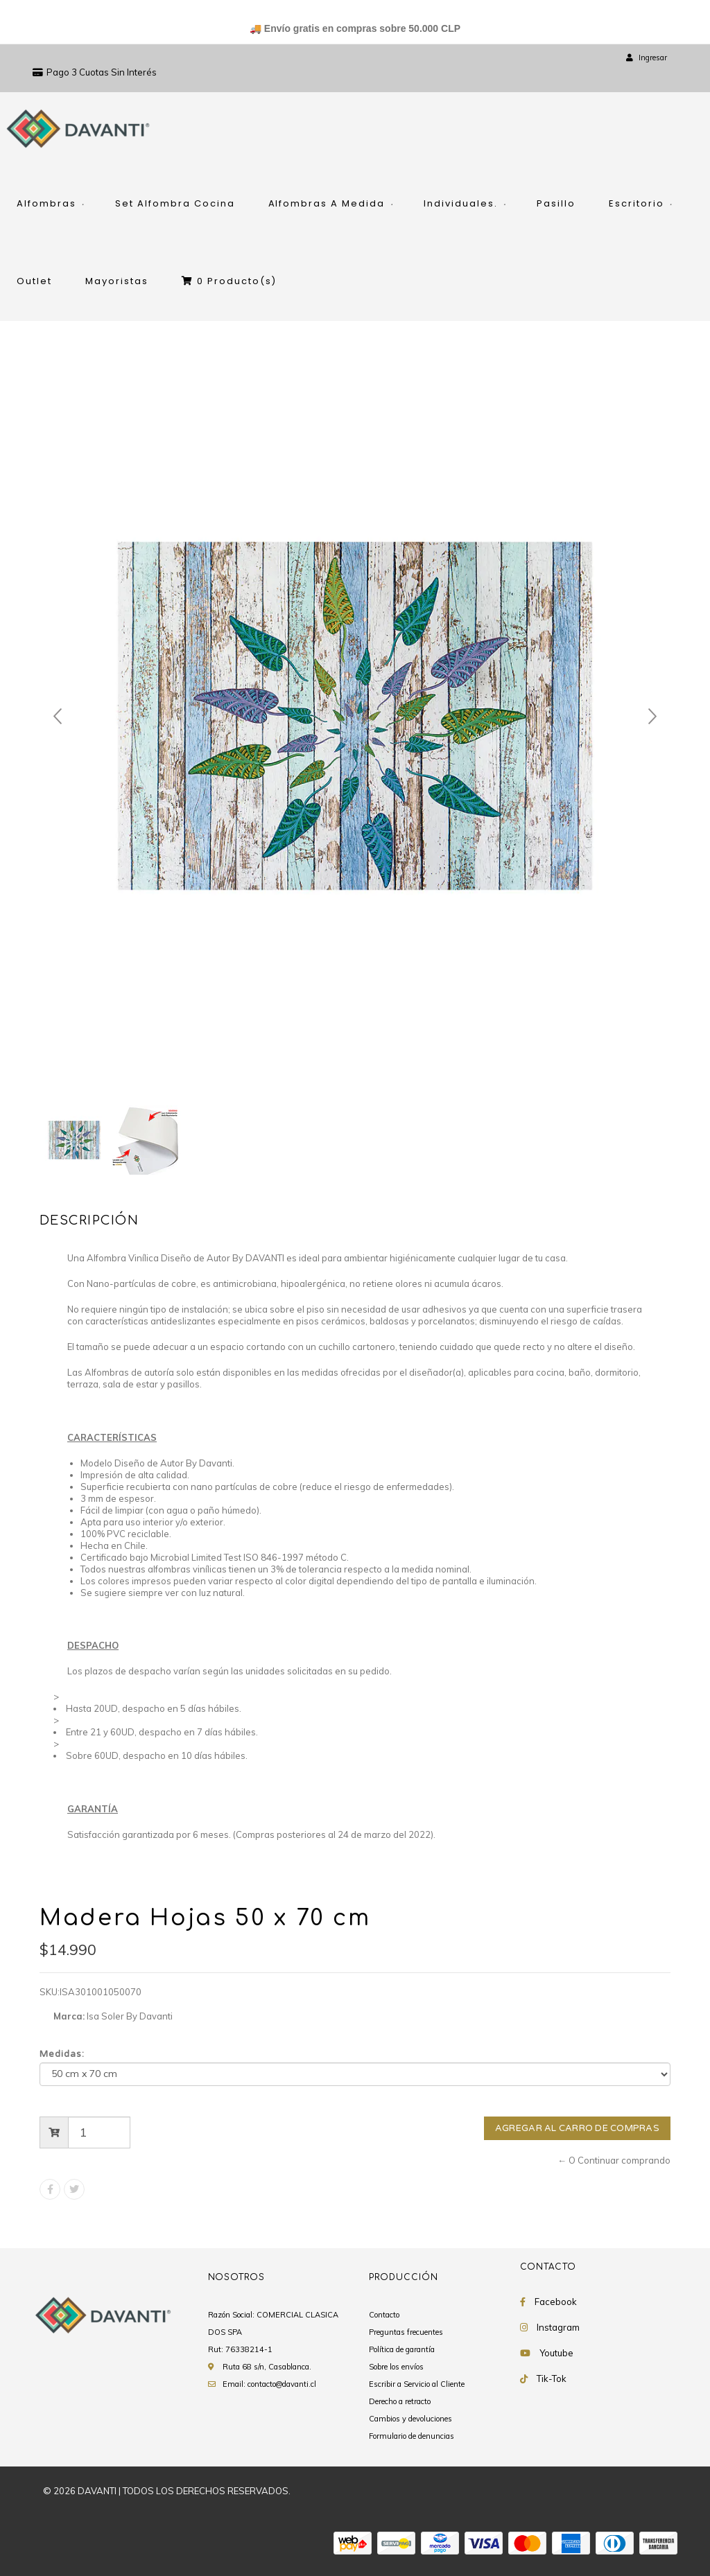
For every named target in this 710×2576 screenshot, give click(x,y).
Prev (57, 717)
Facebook (556, 2301)
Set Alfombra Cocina (175, 203)
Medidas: (62, 2054)
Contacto (384, 2315)
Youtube (556, 2352)
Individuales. (461, 203)
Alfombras (46, 203)
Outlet (34, 281)
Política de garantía (402, 2349)
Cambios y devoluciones (410, 2419)
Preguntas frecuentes (406, 2332)
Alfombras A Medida (327, 203)
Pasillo (556, 203)
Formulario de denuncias (411, 2436)
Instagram (558, 2327)
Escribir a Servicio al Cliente (417, 2384)
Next (652, 717)
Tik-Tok (551, 2378)
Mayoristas (116, 281)
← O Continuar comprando (613, 2160)
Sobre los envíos (396, 2367)
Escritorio (636, 203)
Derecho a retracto (400, 2401)
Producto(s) (229, 281)
